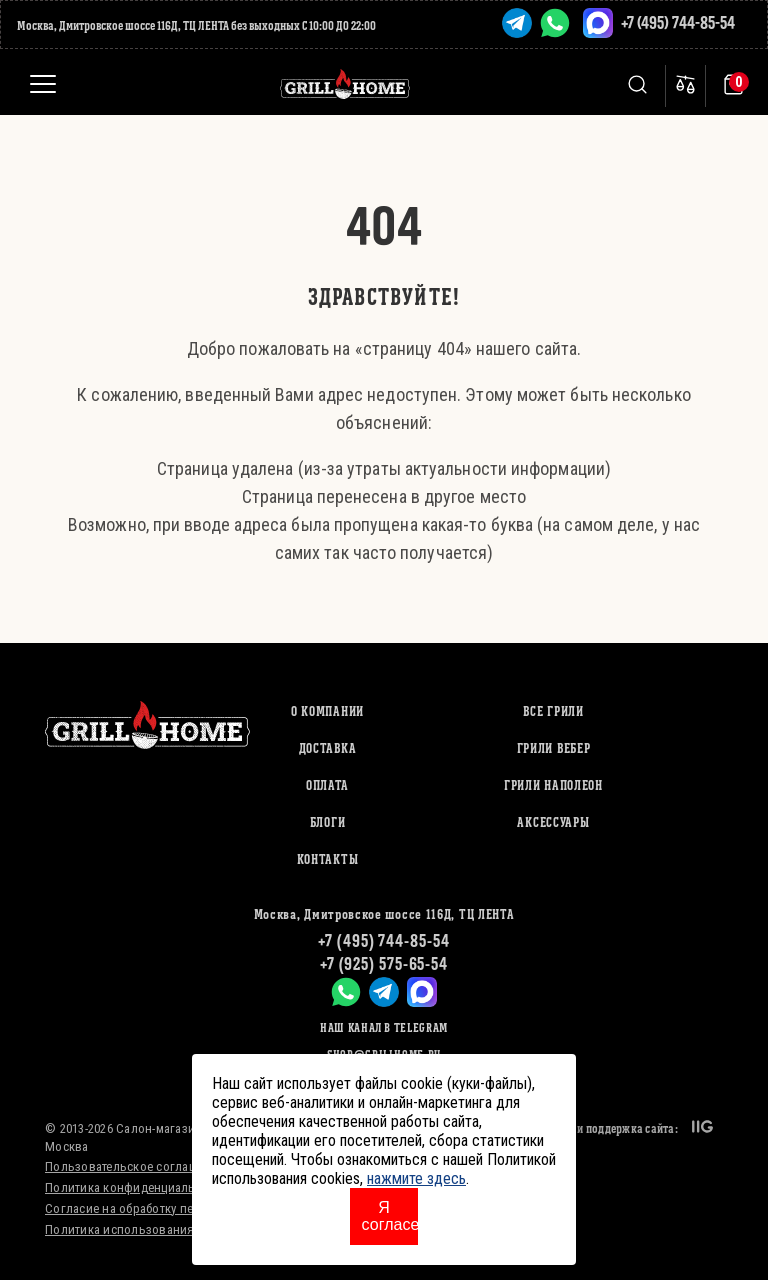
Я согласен (390, 1216)
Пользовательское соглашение (135, 1166)
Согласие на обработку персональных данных (178, 1208)
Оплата (327, 785)
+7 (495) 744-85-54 (678, 22)
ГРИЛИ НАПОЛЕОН (553, 785)
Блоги (328, 822)
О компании (327, 711)
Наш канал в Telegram (384, 1027)
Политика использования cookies (143, 1229)
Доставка (328, 748)
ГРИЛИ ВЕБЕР (554, 748)
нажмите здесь (416, 1178)
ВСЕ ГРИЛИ (553, 711)
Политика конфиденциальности (137, 1187)
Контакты (328, 859)
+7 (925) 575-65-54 (384, 963)
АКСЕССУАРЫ (553, 822)
